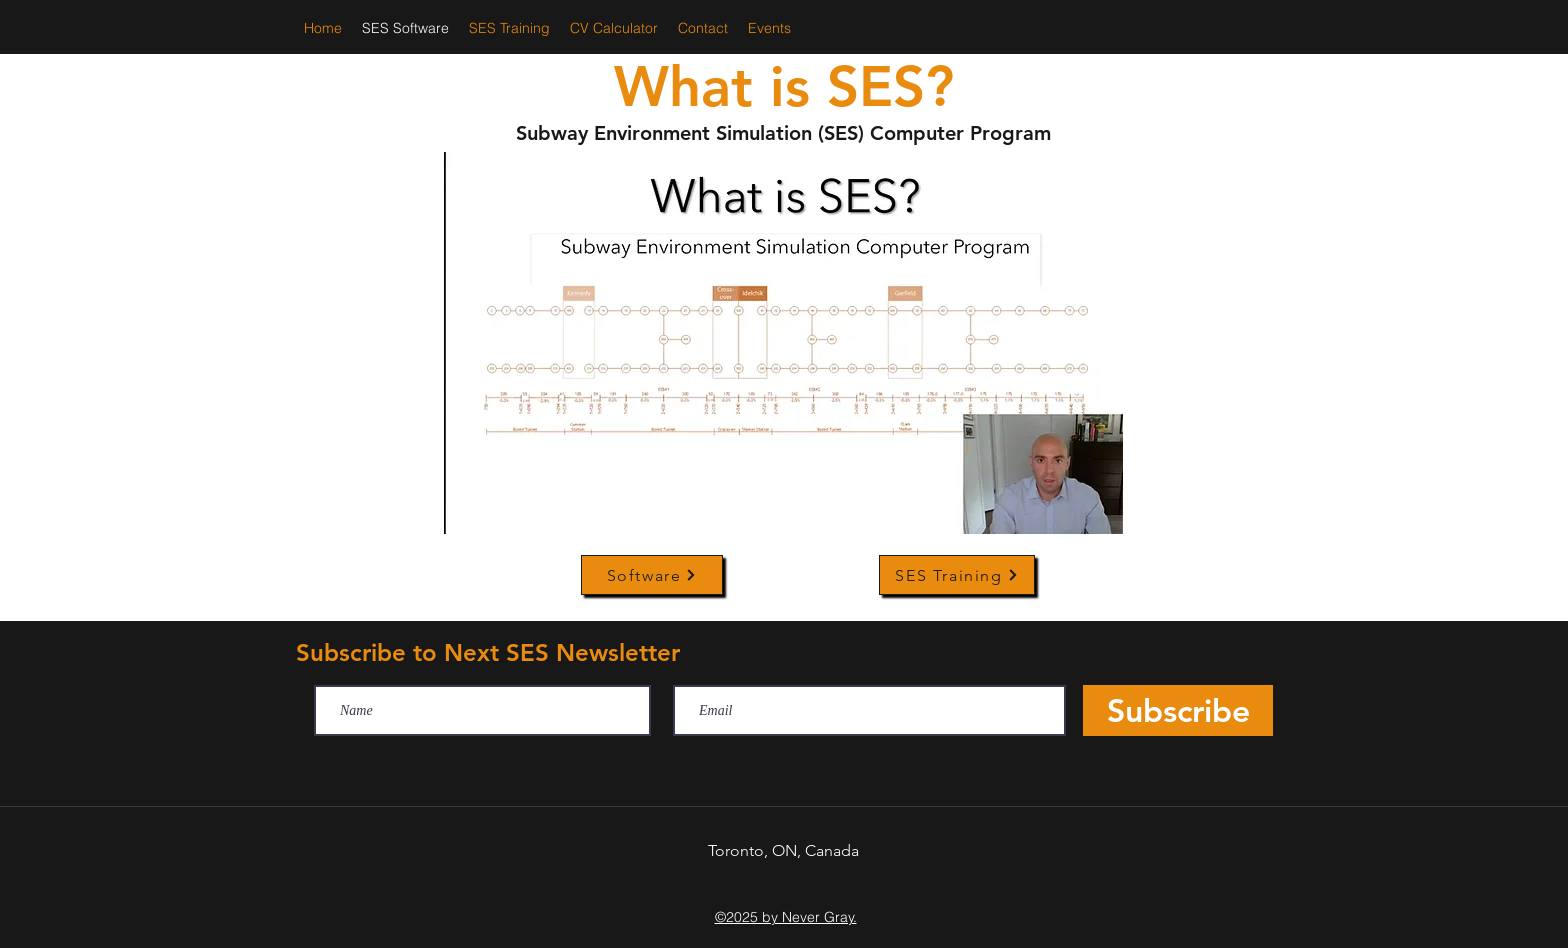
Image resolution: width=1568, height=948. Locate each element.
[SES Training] (957, 575)
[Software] (652, 575)
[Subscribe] (1178, 710)
